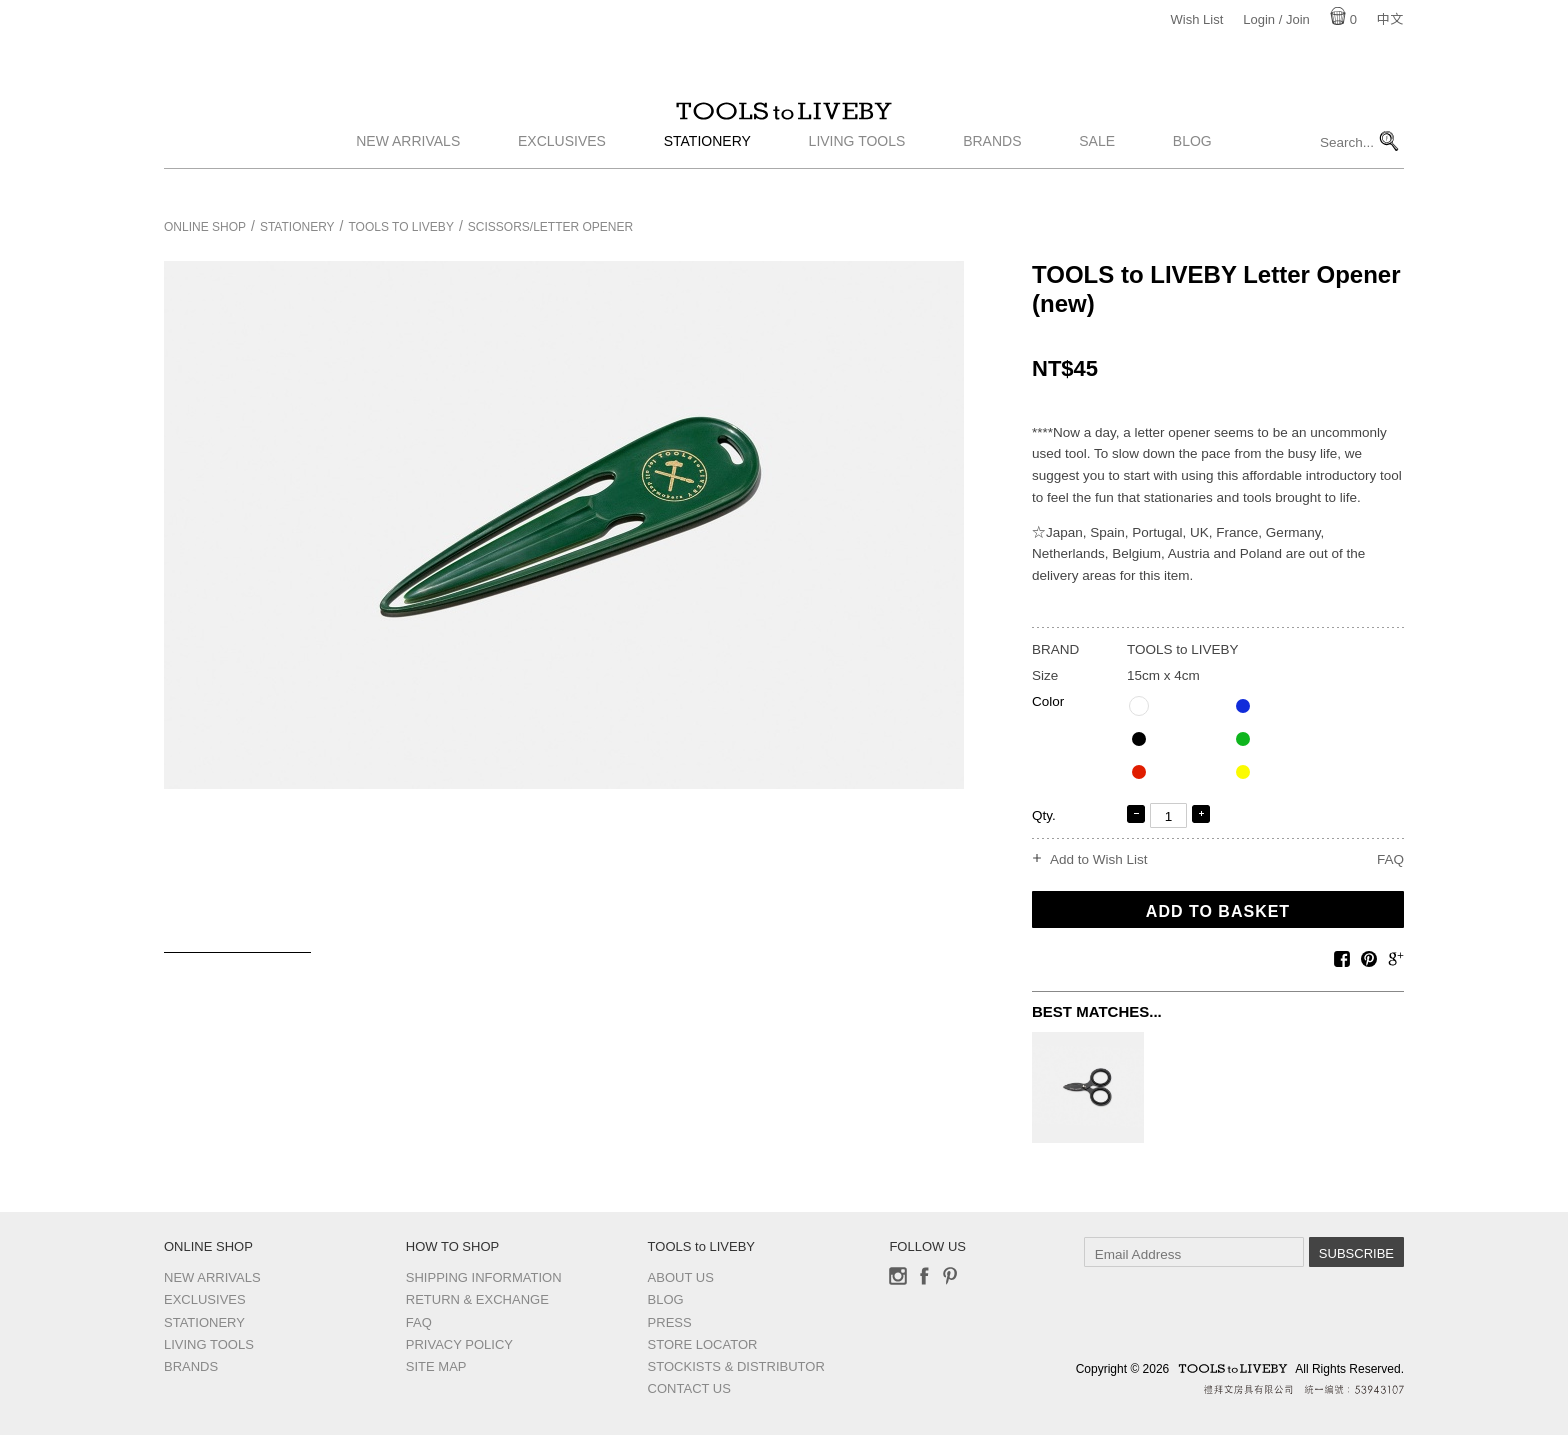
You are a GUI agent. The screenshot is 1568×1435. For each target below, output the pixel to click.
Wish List (1197, 19)
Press (670, 1322)
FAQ (1390, 859)
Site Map (436, 1366)
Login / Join (1276, 19)
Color (1048, 701)
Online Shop (205, 227)
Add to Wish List (1099, 860)
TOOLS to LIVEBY (784, 127)
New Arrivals (408, 173)
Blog (1192, 173)
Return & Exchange (477, 1299)
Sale (1097, 173)
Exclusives (562, 173)
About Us (681, 1277)
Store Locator (703, 1344)
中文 (1390, 19)
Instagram (898, 1276)
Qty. (1044, 815)
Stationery (707, 173)
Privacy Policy (459, 1344)
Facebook (924, 1276)
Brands (992, 173)
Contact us (689, 1388)
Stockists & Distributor (736, 1366)
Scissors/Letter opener (550, 227)
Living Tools (857, 173)
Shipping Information (484, 1277)
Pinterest (950, 1276)
